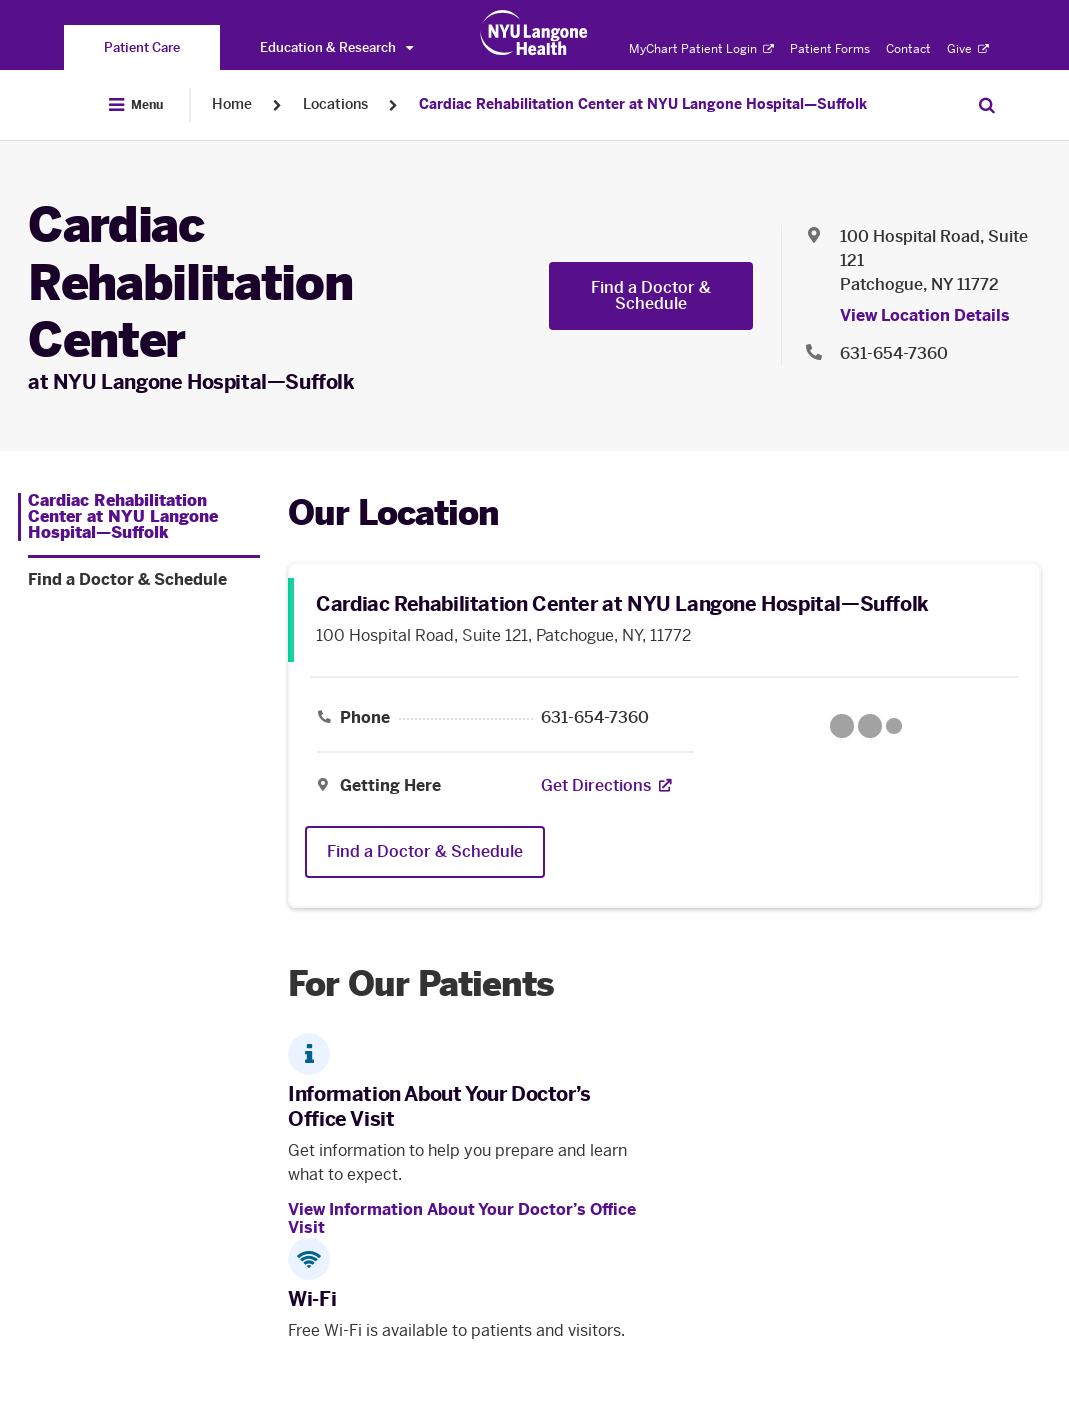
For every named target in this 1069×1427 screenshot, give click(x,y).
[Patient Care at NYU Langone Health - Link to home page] (534, 33)
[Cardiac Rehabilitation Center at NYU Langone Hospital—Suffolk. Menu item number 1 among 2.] (139, 517)
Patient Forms (830, 49)
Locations (335, 104)
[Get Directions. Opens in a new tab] (596, 786)
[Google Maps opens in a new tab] (866, 726)
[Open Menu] (136, 105)
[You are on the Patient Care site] (142, 47)
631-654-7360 (595, 718)
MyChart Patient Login (701, 49)
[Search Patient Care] (987, 105)
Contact (908, 49)
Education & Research (336, 47)
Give (968, 49)
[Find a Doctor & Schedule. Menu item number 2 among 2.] (144, 580)
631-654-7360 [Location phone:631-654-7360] (894, 353)
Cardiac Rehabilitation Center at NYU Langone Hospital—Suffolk (643, 104)
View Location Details (925, 315)
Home (232, 104)
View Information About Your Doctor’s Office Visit (462, 1218)
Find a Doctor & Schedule (651, 295)
